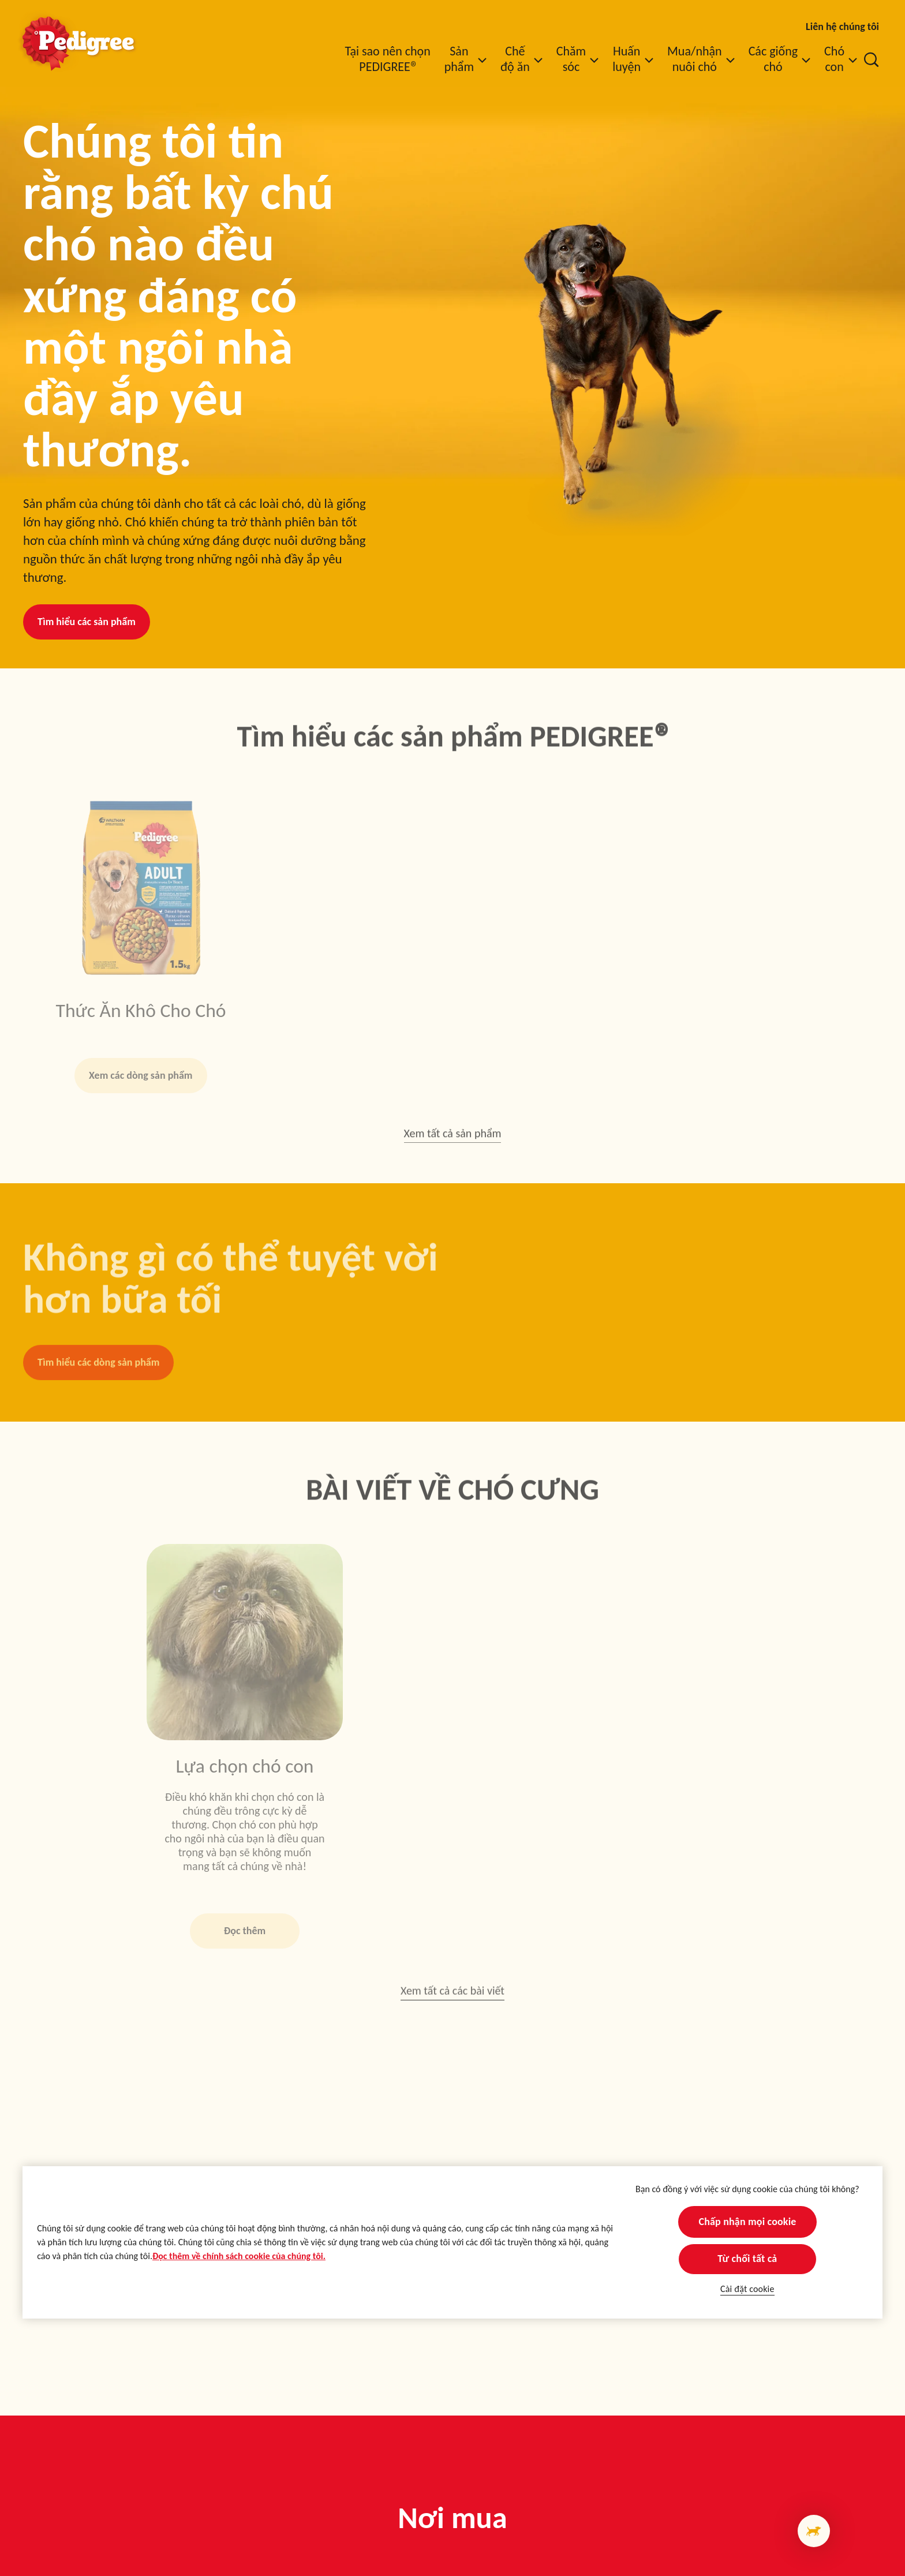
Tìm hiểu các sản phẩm (87, 621)
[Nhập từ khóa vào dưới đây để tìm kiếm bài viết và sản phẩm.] (871, 59)
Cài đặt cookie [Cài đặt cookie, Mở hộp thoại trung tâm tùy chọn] (747, 2288)
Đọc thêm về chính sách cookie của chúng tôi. (239, 2255)
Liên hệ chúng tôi (842, 27)
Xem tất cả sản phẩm (453, 1139)
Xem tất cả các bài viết (452, 1995)
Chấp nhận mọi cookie (747, 2221)
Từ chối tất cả (747, 2258)
